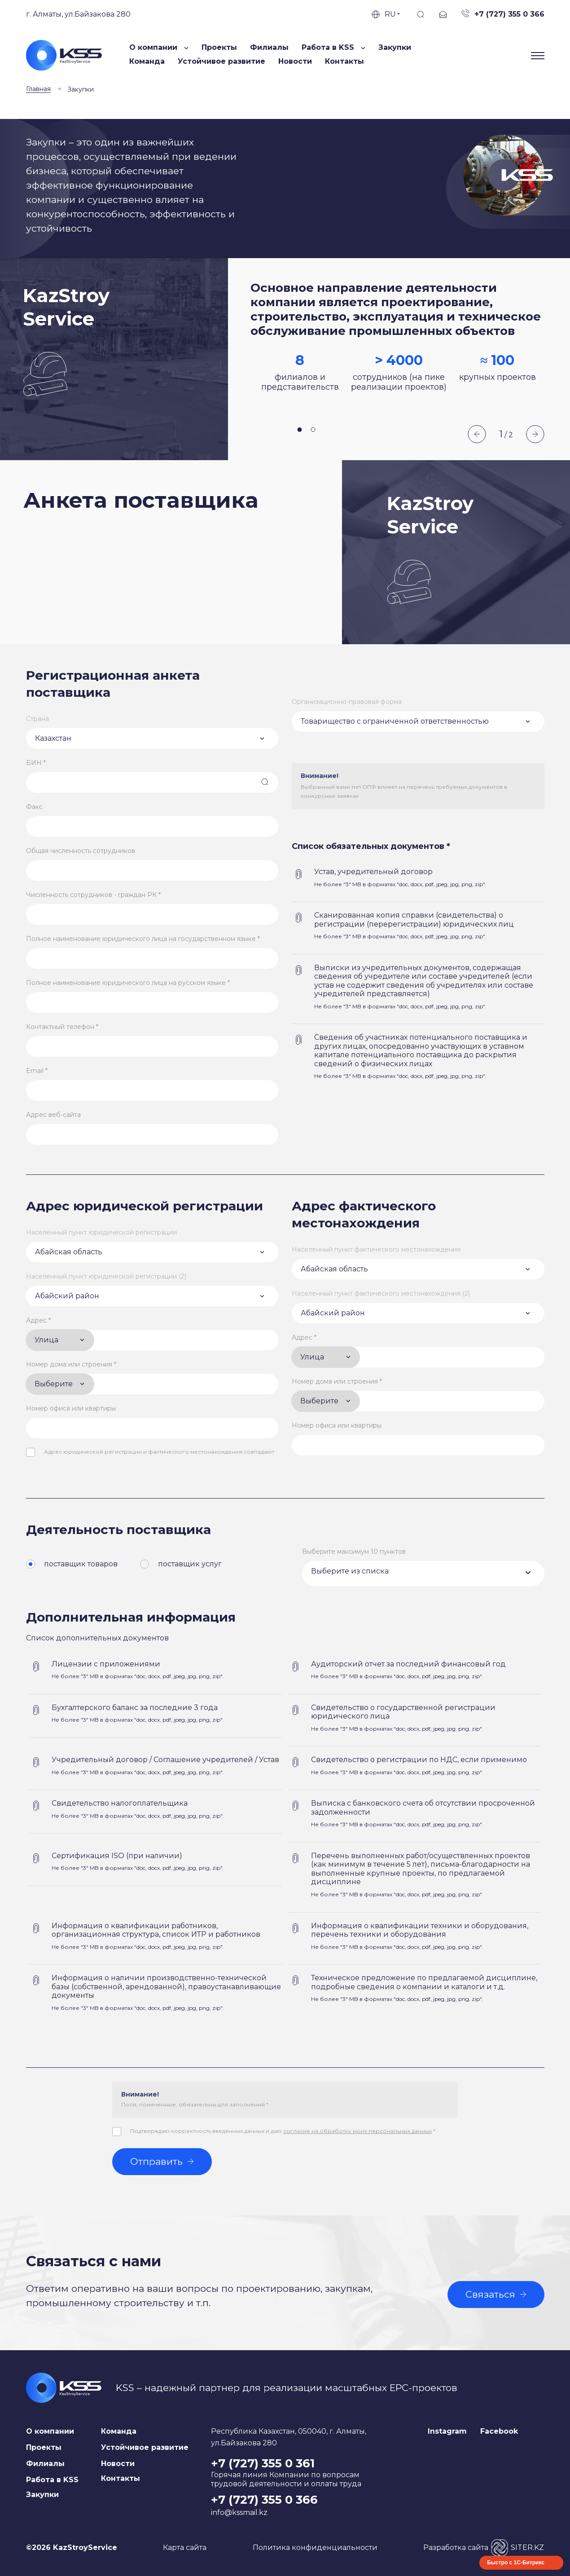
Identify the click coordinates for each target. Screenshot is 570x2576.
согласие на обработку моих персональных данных (357, 2131)
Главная (38, 89)
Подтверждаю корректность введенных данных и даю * (282, 2131)
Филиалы (269, 47)
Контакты (344, 61)
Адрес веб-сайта (53, 1115)
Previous (477, 434)
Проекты (219, 47)
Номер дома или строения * (71, 1364)
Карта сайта (184, 2547)
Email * (37, 1071)
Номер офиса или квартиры (71, 1408)
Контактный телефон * (62, 1027)
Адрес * (38, 1320)
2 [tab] (313, 429)
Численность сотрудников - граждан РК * (93, 895)
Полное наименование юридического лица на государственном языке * (143, 939)
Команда (147, 61)
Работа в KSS (52, 2479)
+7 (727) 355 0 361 (263, 2463)
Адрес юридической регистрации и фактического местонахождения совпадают (159, 1451)
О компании (50, 2431)
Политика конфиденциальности (315, 2547)
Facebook (499, 2431)
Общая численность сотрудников (80, 851)
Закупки (394, 47)
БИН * (36, 763)
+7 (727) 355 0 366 (264, 2499)
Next (535, 434)
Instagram (447, 2431)
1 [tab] (300, 429)
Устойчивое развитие (221, 61)
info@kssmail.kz (239, 2512)
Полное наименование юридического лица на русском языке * (128, 983)
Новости (295, 61)
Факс (34, 807)
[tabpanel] (399, 359)
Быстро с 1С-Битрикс (515, 2562)
